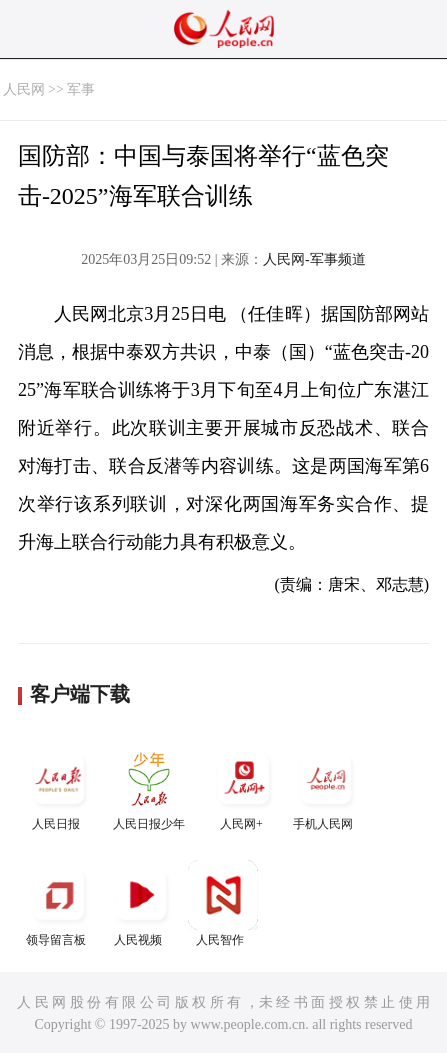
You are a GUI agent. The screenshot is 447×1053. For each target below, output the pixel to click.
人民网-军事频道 (314, 259)
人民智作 (223, 903)
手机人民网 (326, 787)
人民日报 (59, 787)
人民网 (24, 89)
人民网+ (244, 787)
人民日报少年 (149, 787)
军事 (81, 89)
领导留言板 (59, 903)
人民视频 (141, 903)
